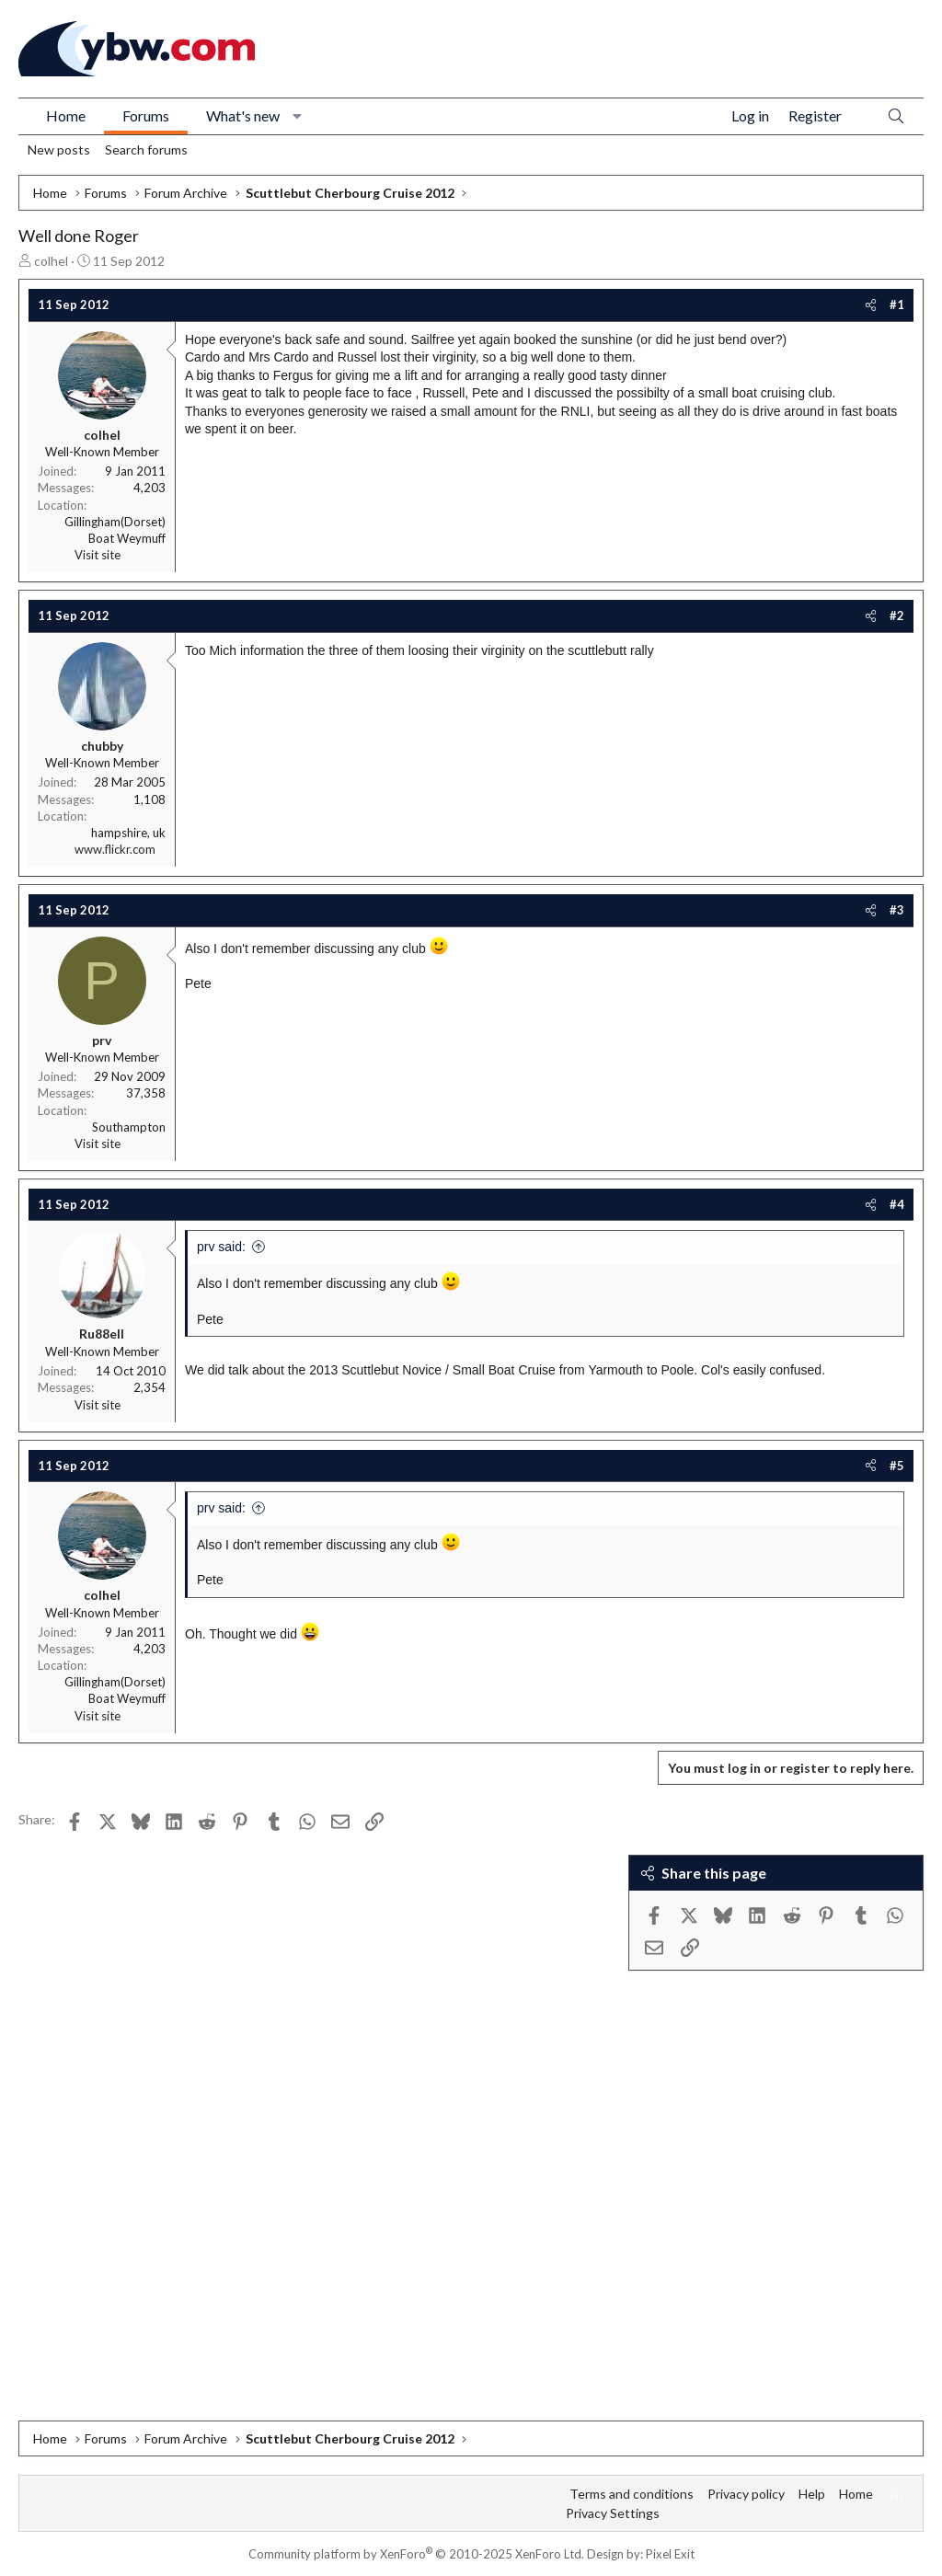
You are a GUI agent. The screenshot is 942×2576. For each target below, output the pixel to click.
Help (811, 2493)
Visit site (98, 554)
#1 (897, 304)
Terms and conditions (631, 2493)
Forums (145, 115)
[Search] (896, 116)
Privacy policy (746, 2493)
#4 (897, 1204)
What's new (243, 115)
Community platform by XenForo (416, 2554)
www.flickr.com (115, 849)
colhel (51, 261)
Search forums (146, 149)
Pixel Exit (670, 2554)
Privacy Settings (613, 2513)
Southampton (129, 1127)
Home (66, 115)
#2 (897, 615)
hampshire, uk (128, 832)
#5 (897, 1465)
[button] (297, 115)
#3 (897, 910)
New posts (59, 149)
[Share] (870, 304)
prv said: (221, 1246)
